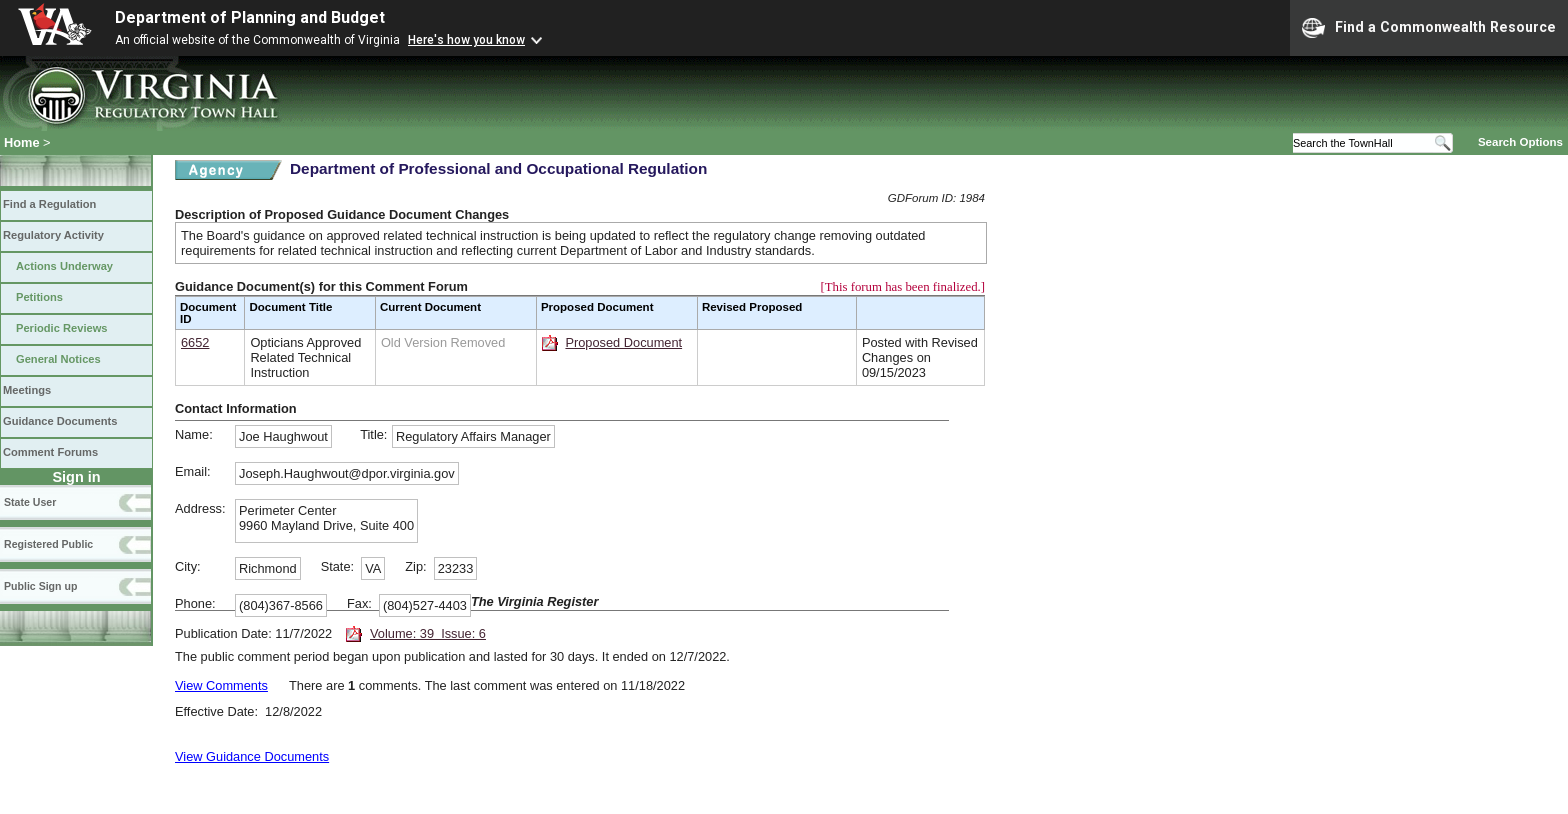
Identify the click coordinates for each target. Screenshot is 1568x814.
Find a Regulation (49, 204)
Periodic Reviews (62, 328)
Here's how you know (466, 40)
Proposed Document (623, 342)
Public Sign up (40, 586)
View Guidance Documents (252, 756)
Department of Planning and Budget (250, 17)
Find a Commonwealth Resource (1429, 28)
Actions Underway (64, 266)
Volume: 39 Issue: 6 (428, 633)
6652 (195, 342)
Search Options (1520, 142)
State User (30, 502)
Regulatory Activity (53, 235)
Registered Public (48, 544)
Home (22, 142)
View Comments (221, 685)
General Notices (58, 359)
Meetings (27, 390)
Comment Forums (50, 452)
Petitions (39, 297)
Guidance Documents (60, 421)
